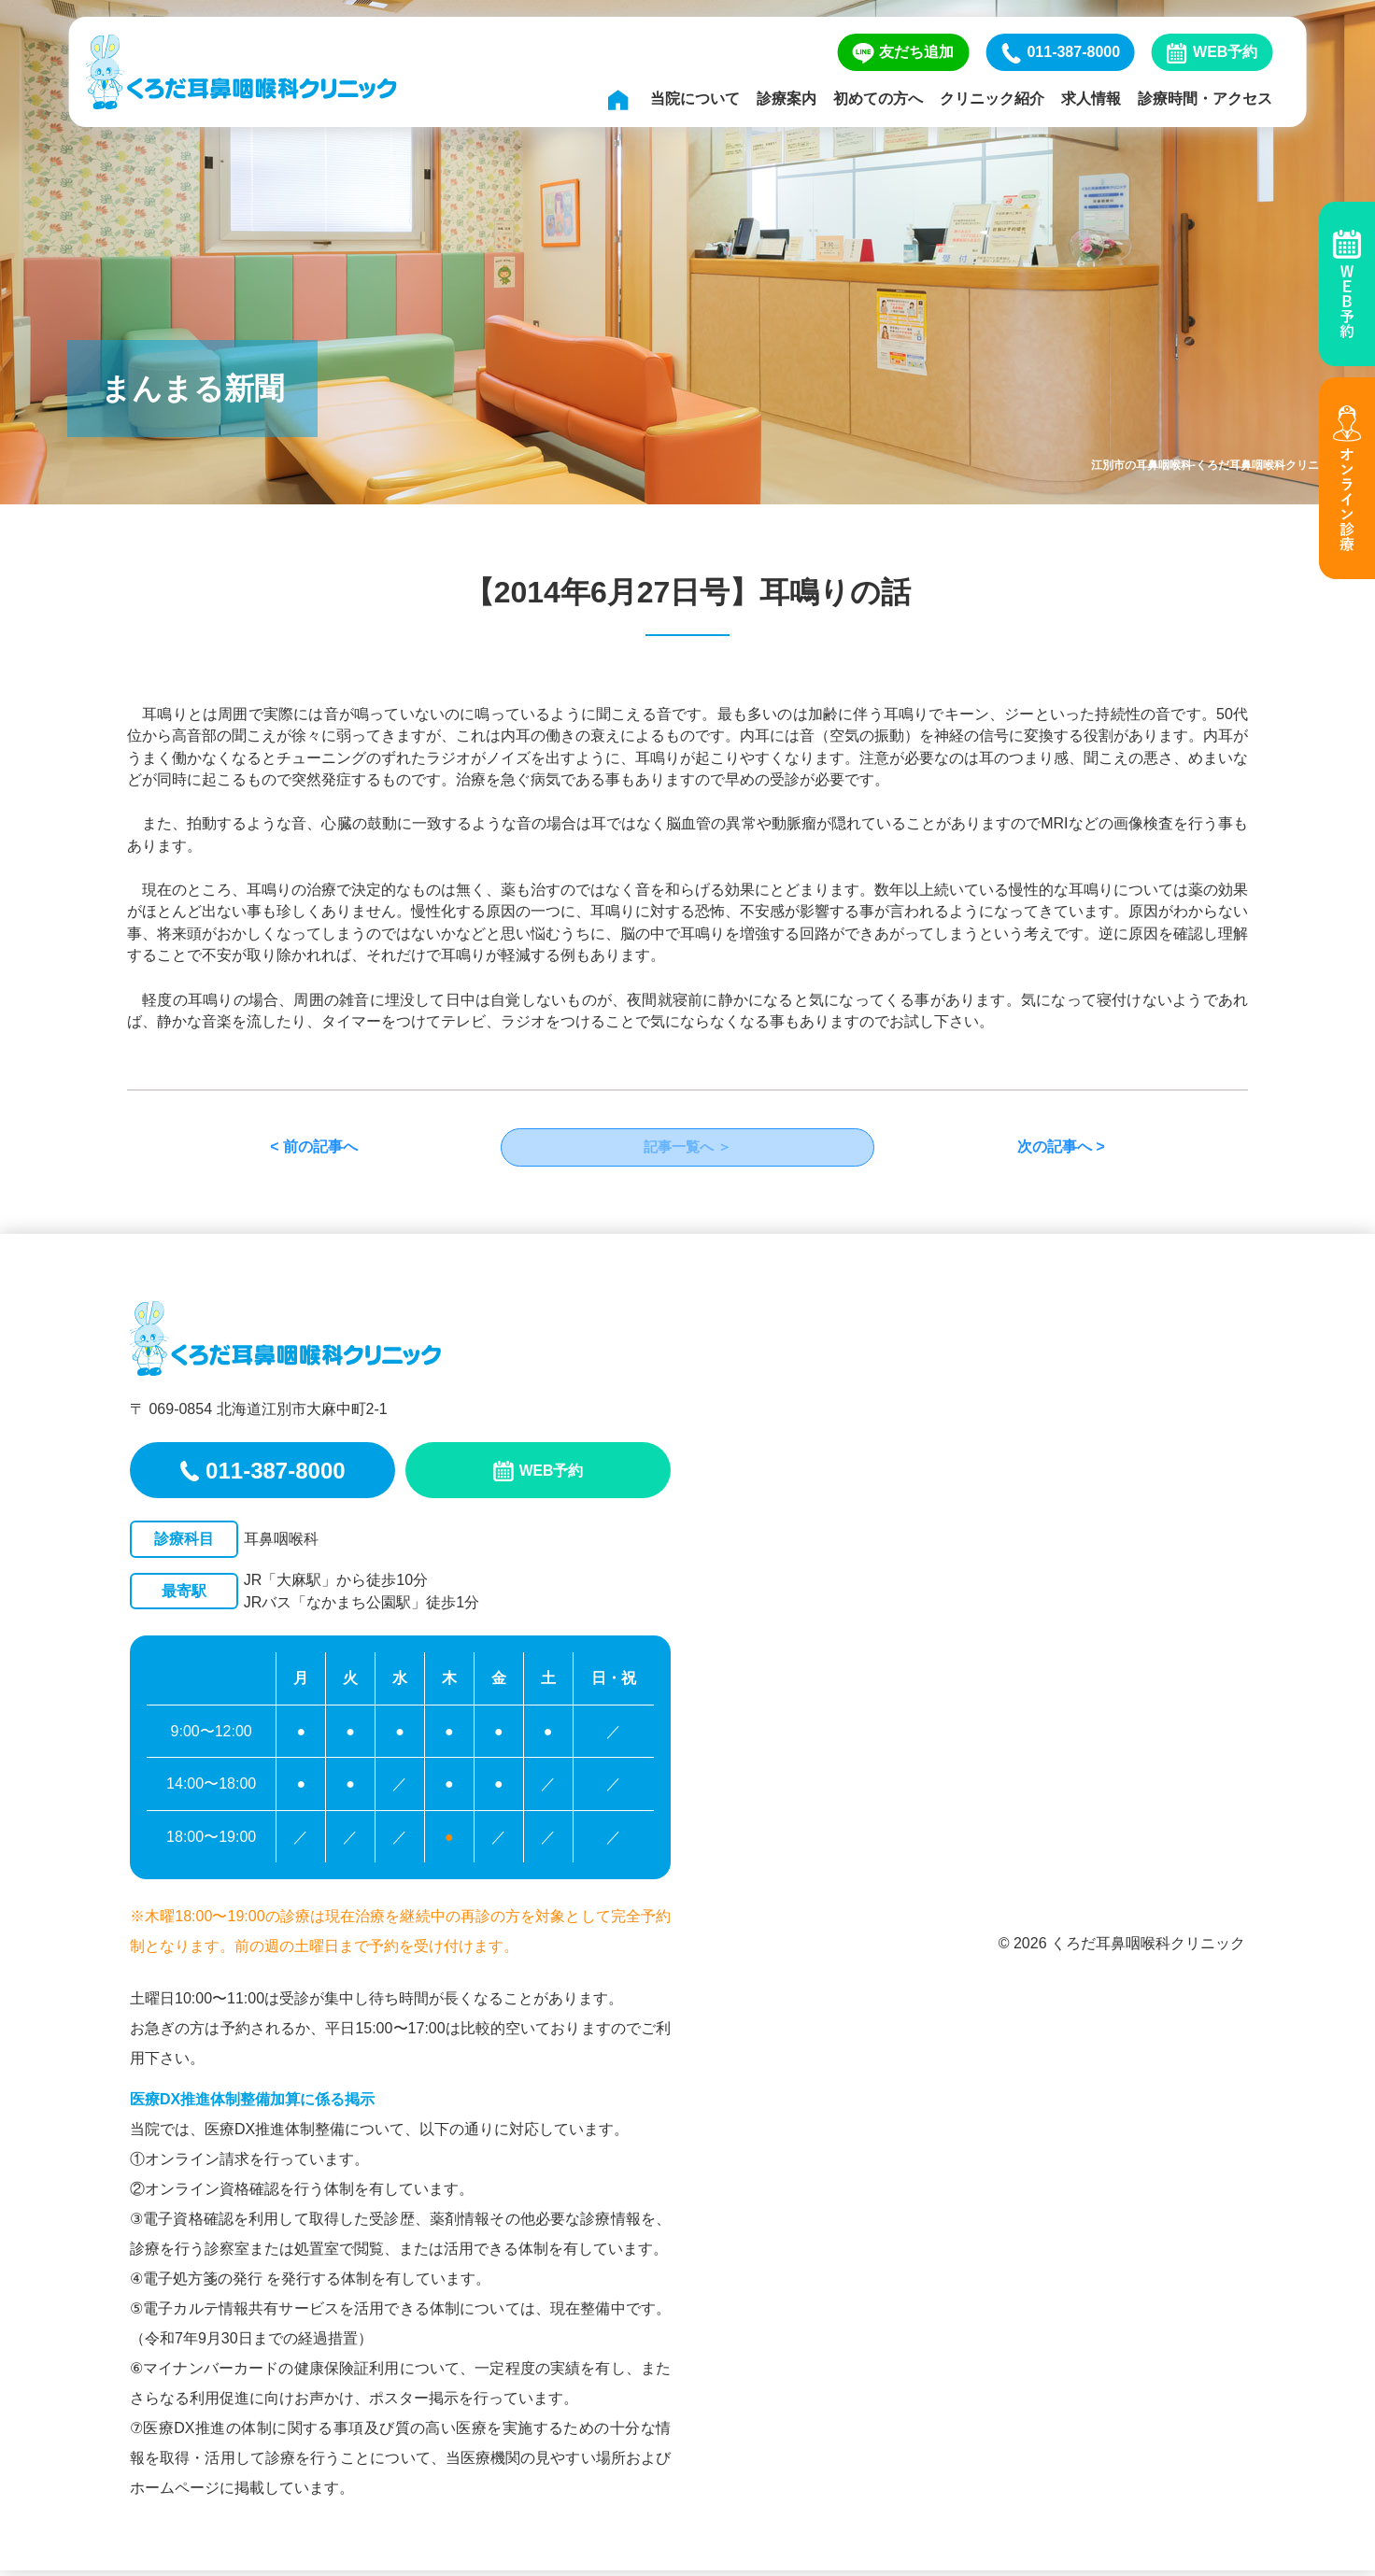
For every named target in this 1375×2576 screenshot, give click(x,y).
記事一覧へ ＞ (687, 1150)
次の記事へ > (1061, 1150)
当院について (695, 98)
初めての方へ (878, 98)
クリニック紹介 (992, 98)
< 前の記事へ (314, 1150)
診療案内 (786, 98)
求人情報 (1091, 98)
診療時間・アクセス (1205, 98)
